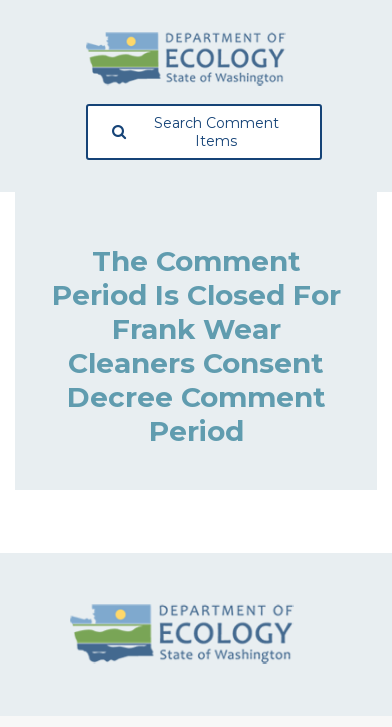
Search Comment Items (195, 132)
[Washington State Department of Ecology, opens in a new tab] (186, 59)
